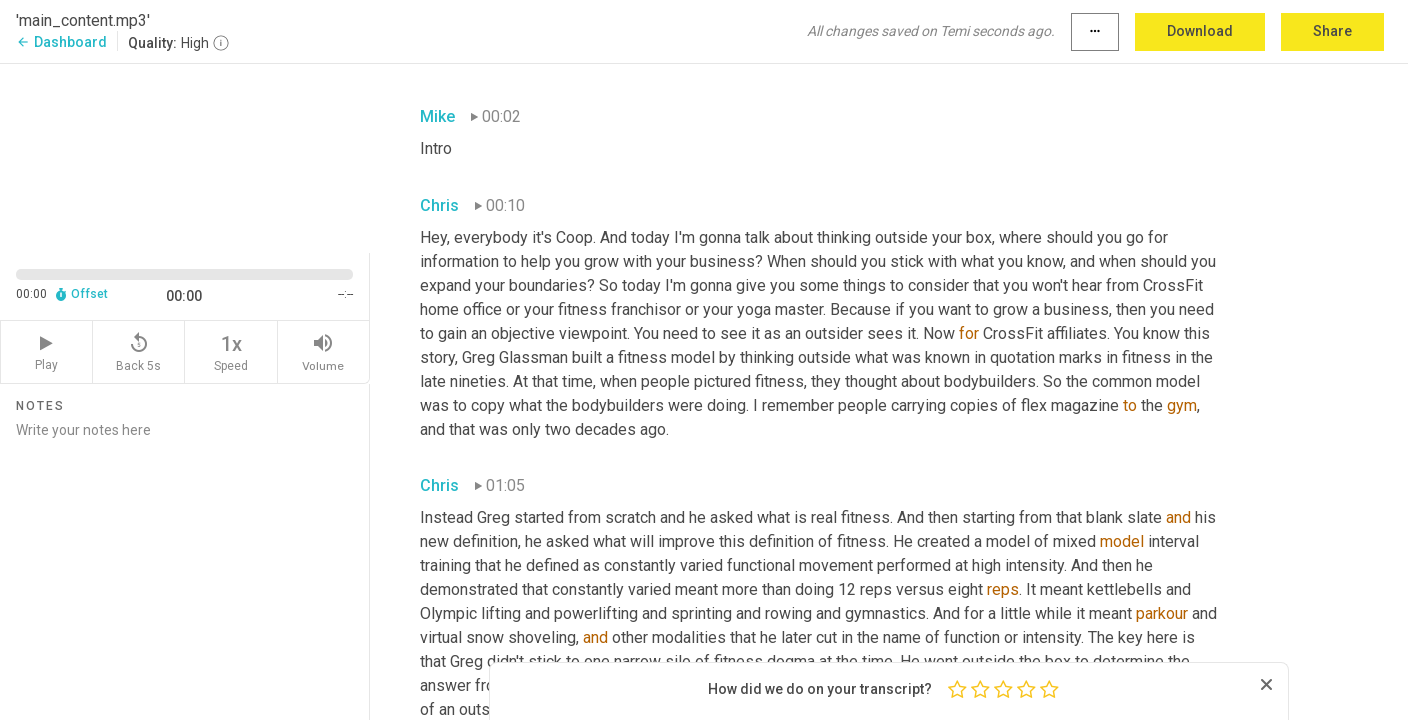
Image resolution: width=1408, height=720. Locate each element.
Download (1200, 31)
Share (1332, 31)
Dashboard (61, 42)
